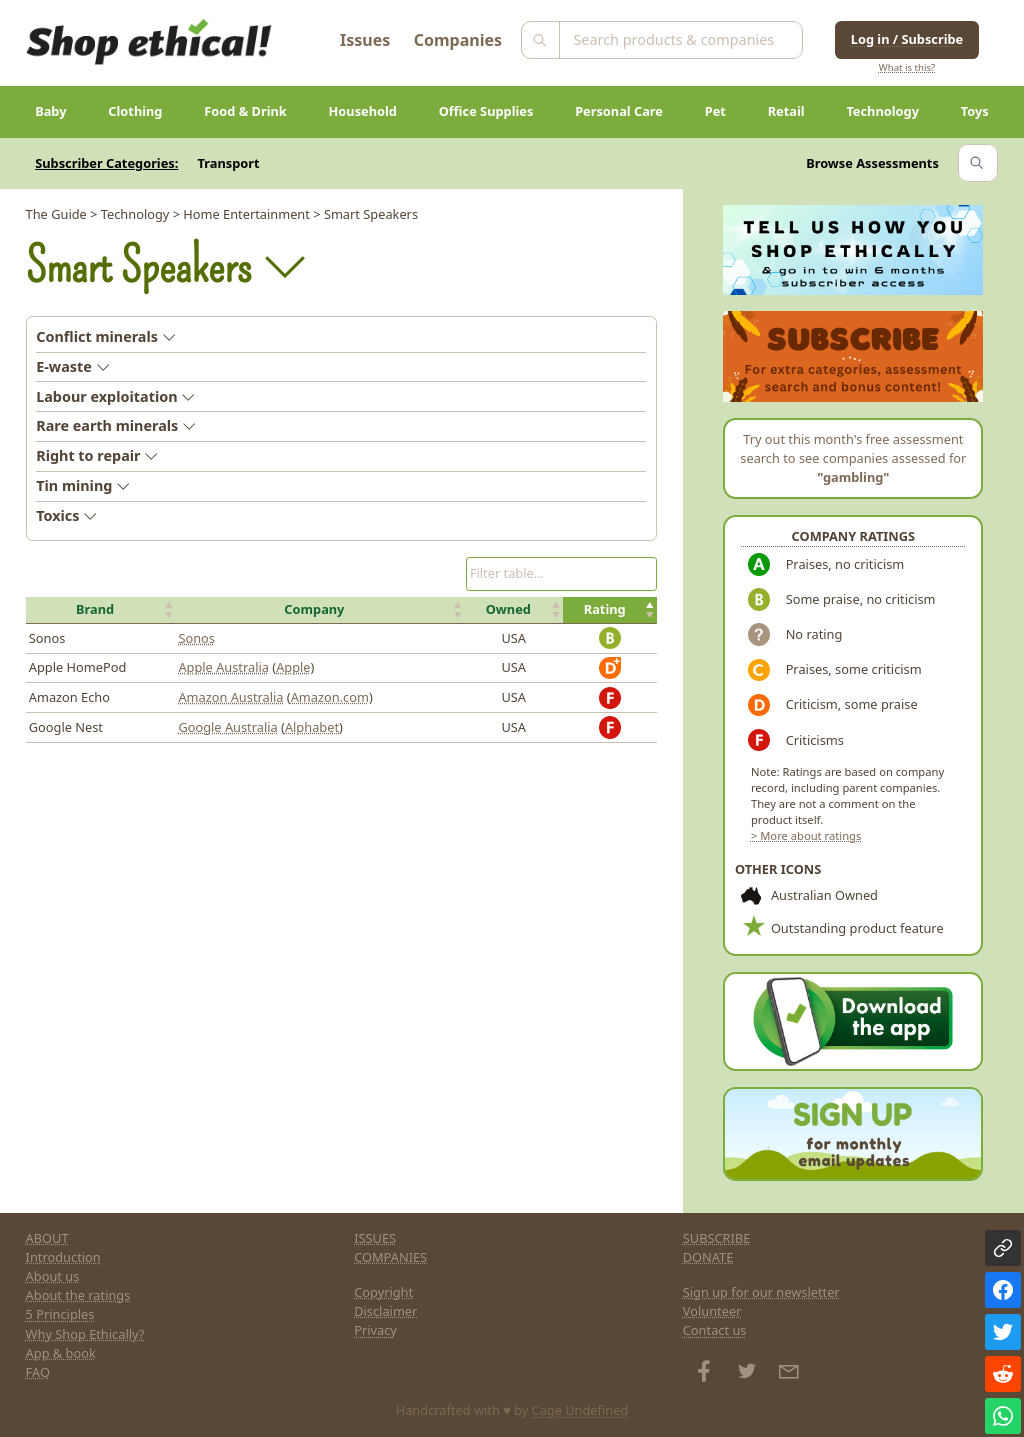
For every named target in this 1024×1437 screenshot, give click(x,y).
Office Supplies (486, 111)
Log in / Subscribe (907, 39)
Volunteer (712, 1311)
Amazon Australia (230, 697)
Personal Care (619, 111)
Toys (975, 111)
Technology (882, 111)
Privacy (375, 1330)
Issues (365, 40)
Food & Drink (245, 111)
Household (363, 111)
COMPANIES (390, 1257)
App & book (61, 1353)
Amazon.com (330, 697)
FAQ (38, 1372)
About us (53, 1276)
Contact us (715, 1330)
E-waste (72, 366)
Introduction (63, 1257)
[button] (101, 610)
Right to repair (97, 455)
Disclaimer (385, 1311)
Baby (50, 111)
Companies (458, 40)
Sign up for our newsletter (761, 1292)
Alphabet (312, 727)
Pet (715, 111)
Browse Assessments (872, 163)
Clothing (135, 111)
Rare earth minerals (116, 425)
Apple (293, 667)
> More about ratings (806, 835)
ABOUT (47, 1238)
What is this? (907, 67)
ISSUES (375, 1238)
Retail (786, 111)
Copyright (383, 1292)
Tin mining (83, 485)
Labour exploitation (115, 396)
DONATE (708, 1257)
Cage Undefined (580, 1410)
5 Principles (60, 1314)
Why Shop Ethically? (85, 1334)
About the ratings (78, 1295)
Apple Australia (223, 667)
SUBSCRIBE (717, 1238)
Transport (229, 163)
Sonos (196, 638)
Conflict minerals (106, 336)
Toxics (66, 515)
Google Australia (227, 727)
